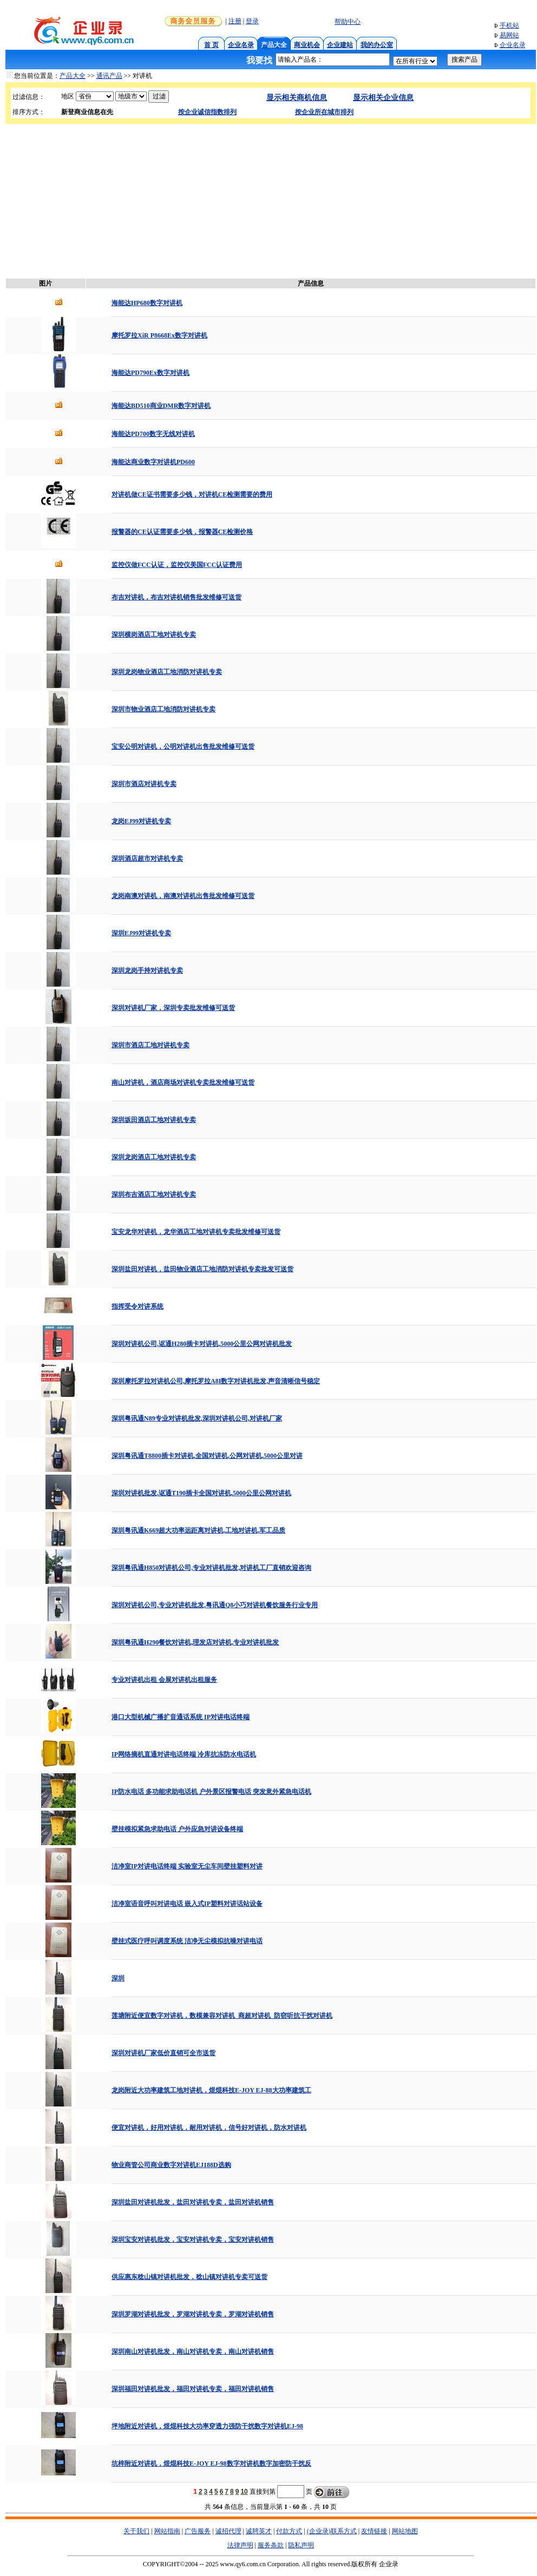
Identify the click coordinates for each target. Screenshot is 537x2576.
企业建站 (340, 45)
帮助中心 (348, 21)
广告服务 (198, 2531)
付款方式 (289, 2531)
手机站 (509, 25)
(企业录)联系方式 (332, 2531)
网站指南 (167, 2531)
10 (243, 2491)
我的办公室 (377, 45)
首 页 (211, 45)
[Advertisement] (269, 199)
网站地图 (405, 2531)
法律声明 (240, 2545)
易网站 (509, 35)
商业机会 (307, 45)
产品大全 (73, 76)
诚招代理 (228, 2531)
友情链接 (374, 2531)
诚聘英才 (259, 2531)
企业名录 (241, 45)
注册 (234, 21)
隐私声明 (301, 2545)
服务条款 (271, 2545)
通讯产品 (109, 76)
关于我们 (136, 2531)
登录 (252, 21)
